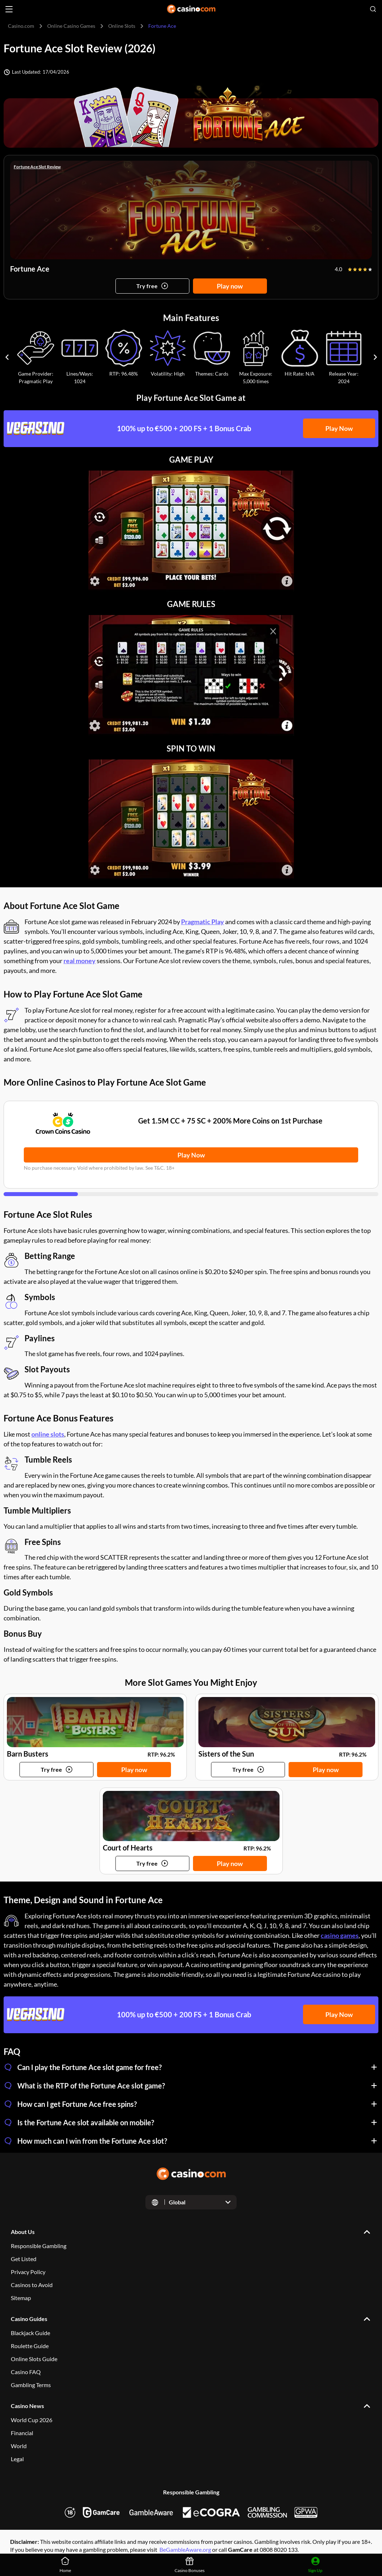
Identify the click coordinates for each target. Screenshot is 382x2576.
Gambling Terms (31, 2384)
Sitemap (21, 2297)
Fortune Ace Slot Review (37, 166)
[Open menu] (9, 9)
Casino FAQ (26, 2371)
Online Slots (121, 26)
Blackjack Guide (30, 2332)
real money (79, 961)
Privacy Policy (28, 2271)
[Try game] (152, 286)
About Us (23, 2231)
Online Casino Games (71, 26)
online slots (47, 1434)
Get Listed (23, 2258)
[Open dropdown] (191, 2202)
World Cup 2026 (31, 2419)
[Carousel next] (375, 357)
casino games (340, 1935)
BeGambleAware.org (185, 2549)
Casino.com (21, 26)
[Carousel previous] (7, 357)
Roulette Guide (30, 2345)
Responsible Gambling (38, 2245)
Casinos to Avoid (32, 2284)
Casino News (27, 2405)
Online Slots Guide (34, 2358)
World (19, 2445)
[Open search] (373, 9)
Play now (230, 286)
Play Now (339, 428)
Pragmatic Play (202, 922)
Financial (22, 2432)
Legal (17, 2458)
